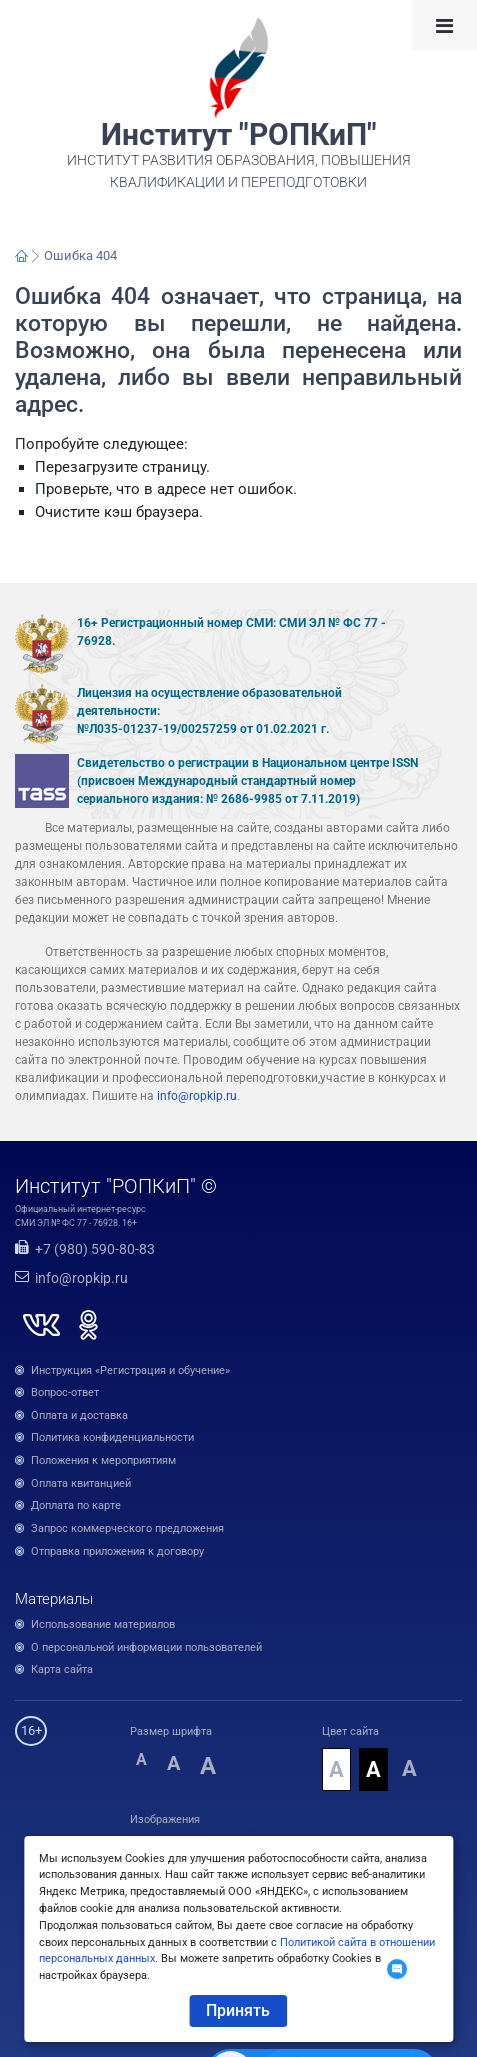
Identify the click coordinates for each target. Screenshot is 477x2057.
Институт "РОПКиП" (239, 135)
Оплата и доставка (79, 1415)
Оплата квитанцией (81, 1483)
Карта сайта (62, 1669)
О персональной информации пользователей (146, 1647)
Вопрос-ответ (65, 1392)
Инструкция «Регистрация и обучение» (130, 1370)
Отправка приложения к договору (117, 1551)
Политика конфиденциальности (112, 1437)
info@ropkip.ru (197, 1096)
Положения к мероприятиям (103, 1460)
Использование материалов (103, 1624)
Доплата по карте (76, 1505)
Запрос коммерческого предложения (127, 1528)
